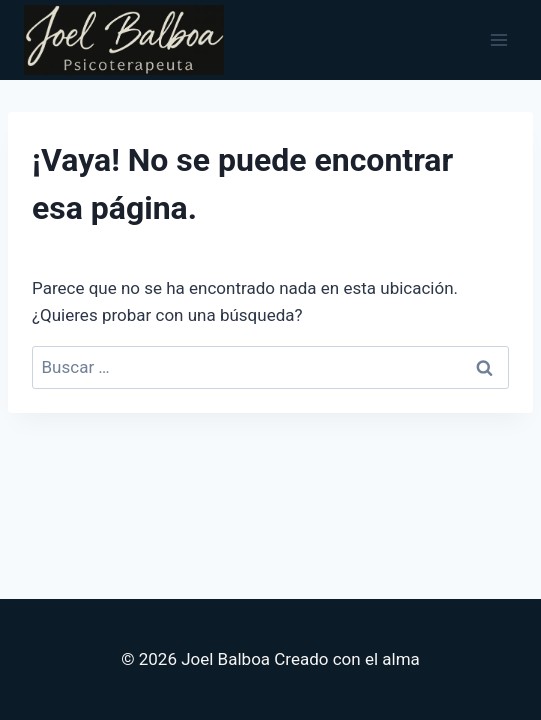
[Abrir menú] (498, 39)
